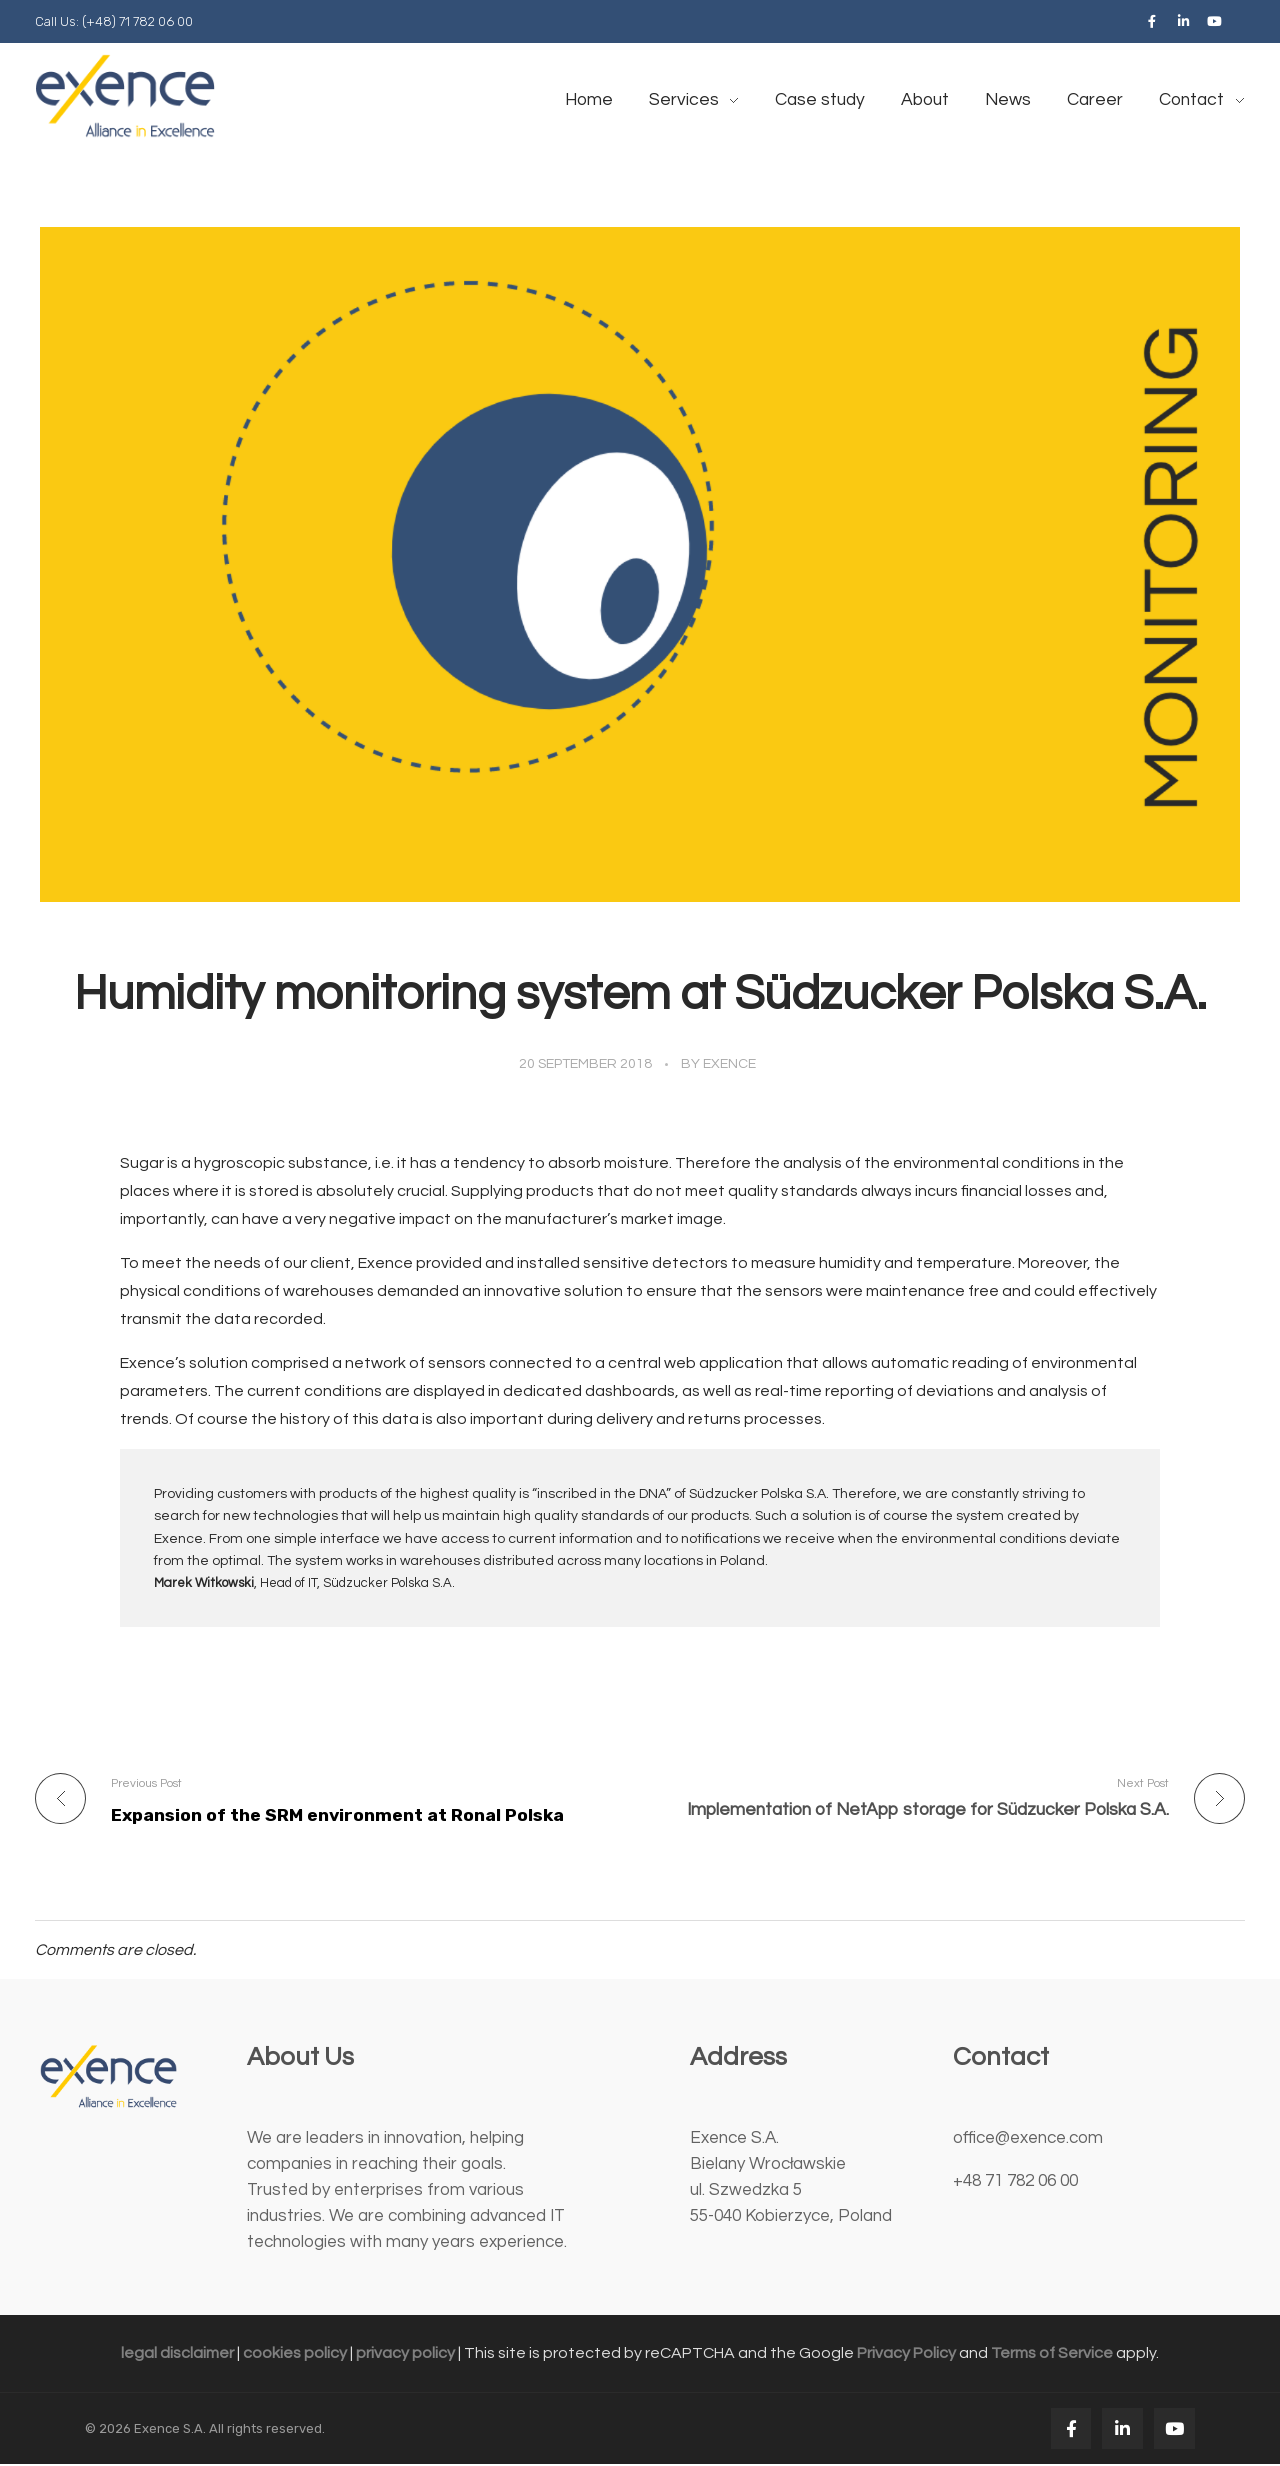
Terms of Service (1052, 2355)
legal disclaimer (177, 2355)
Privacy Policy (906, 2355)
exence (729, 1064)
